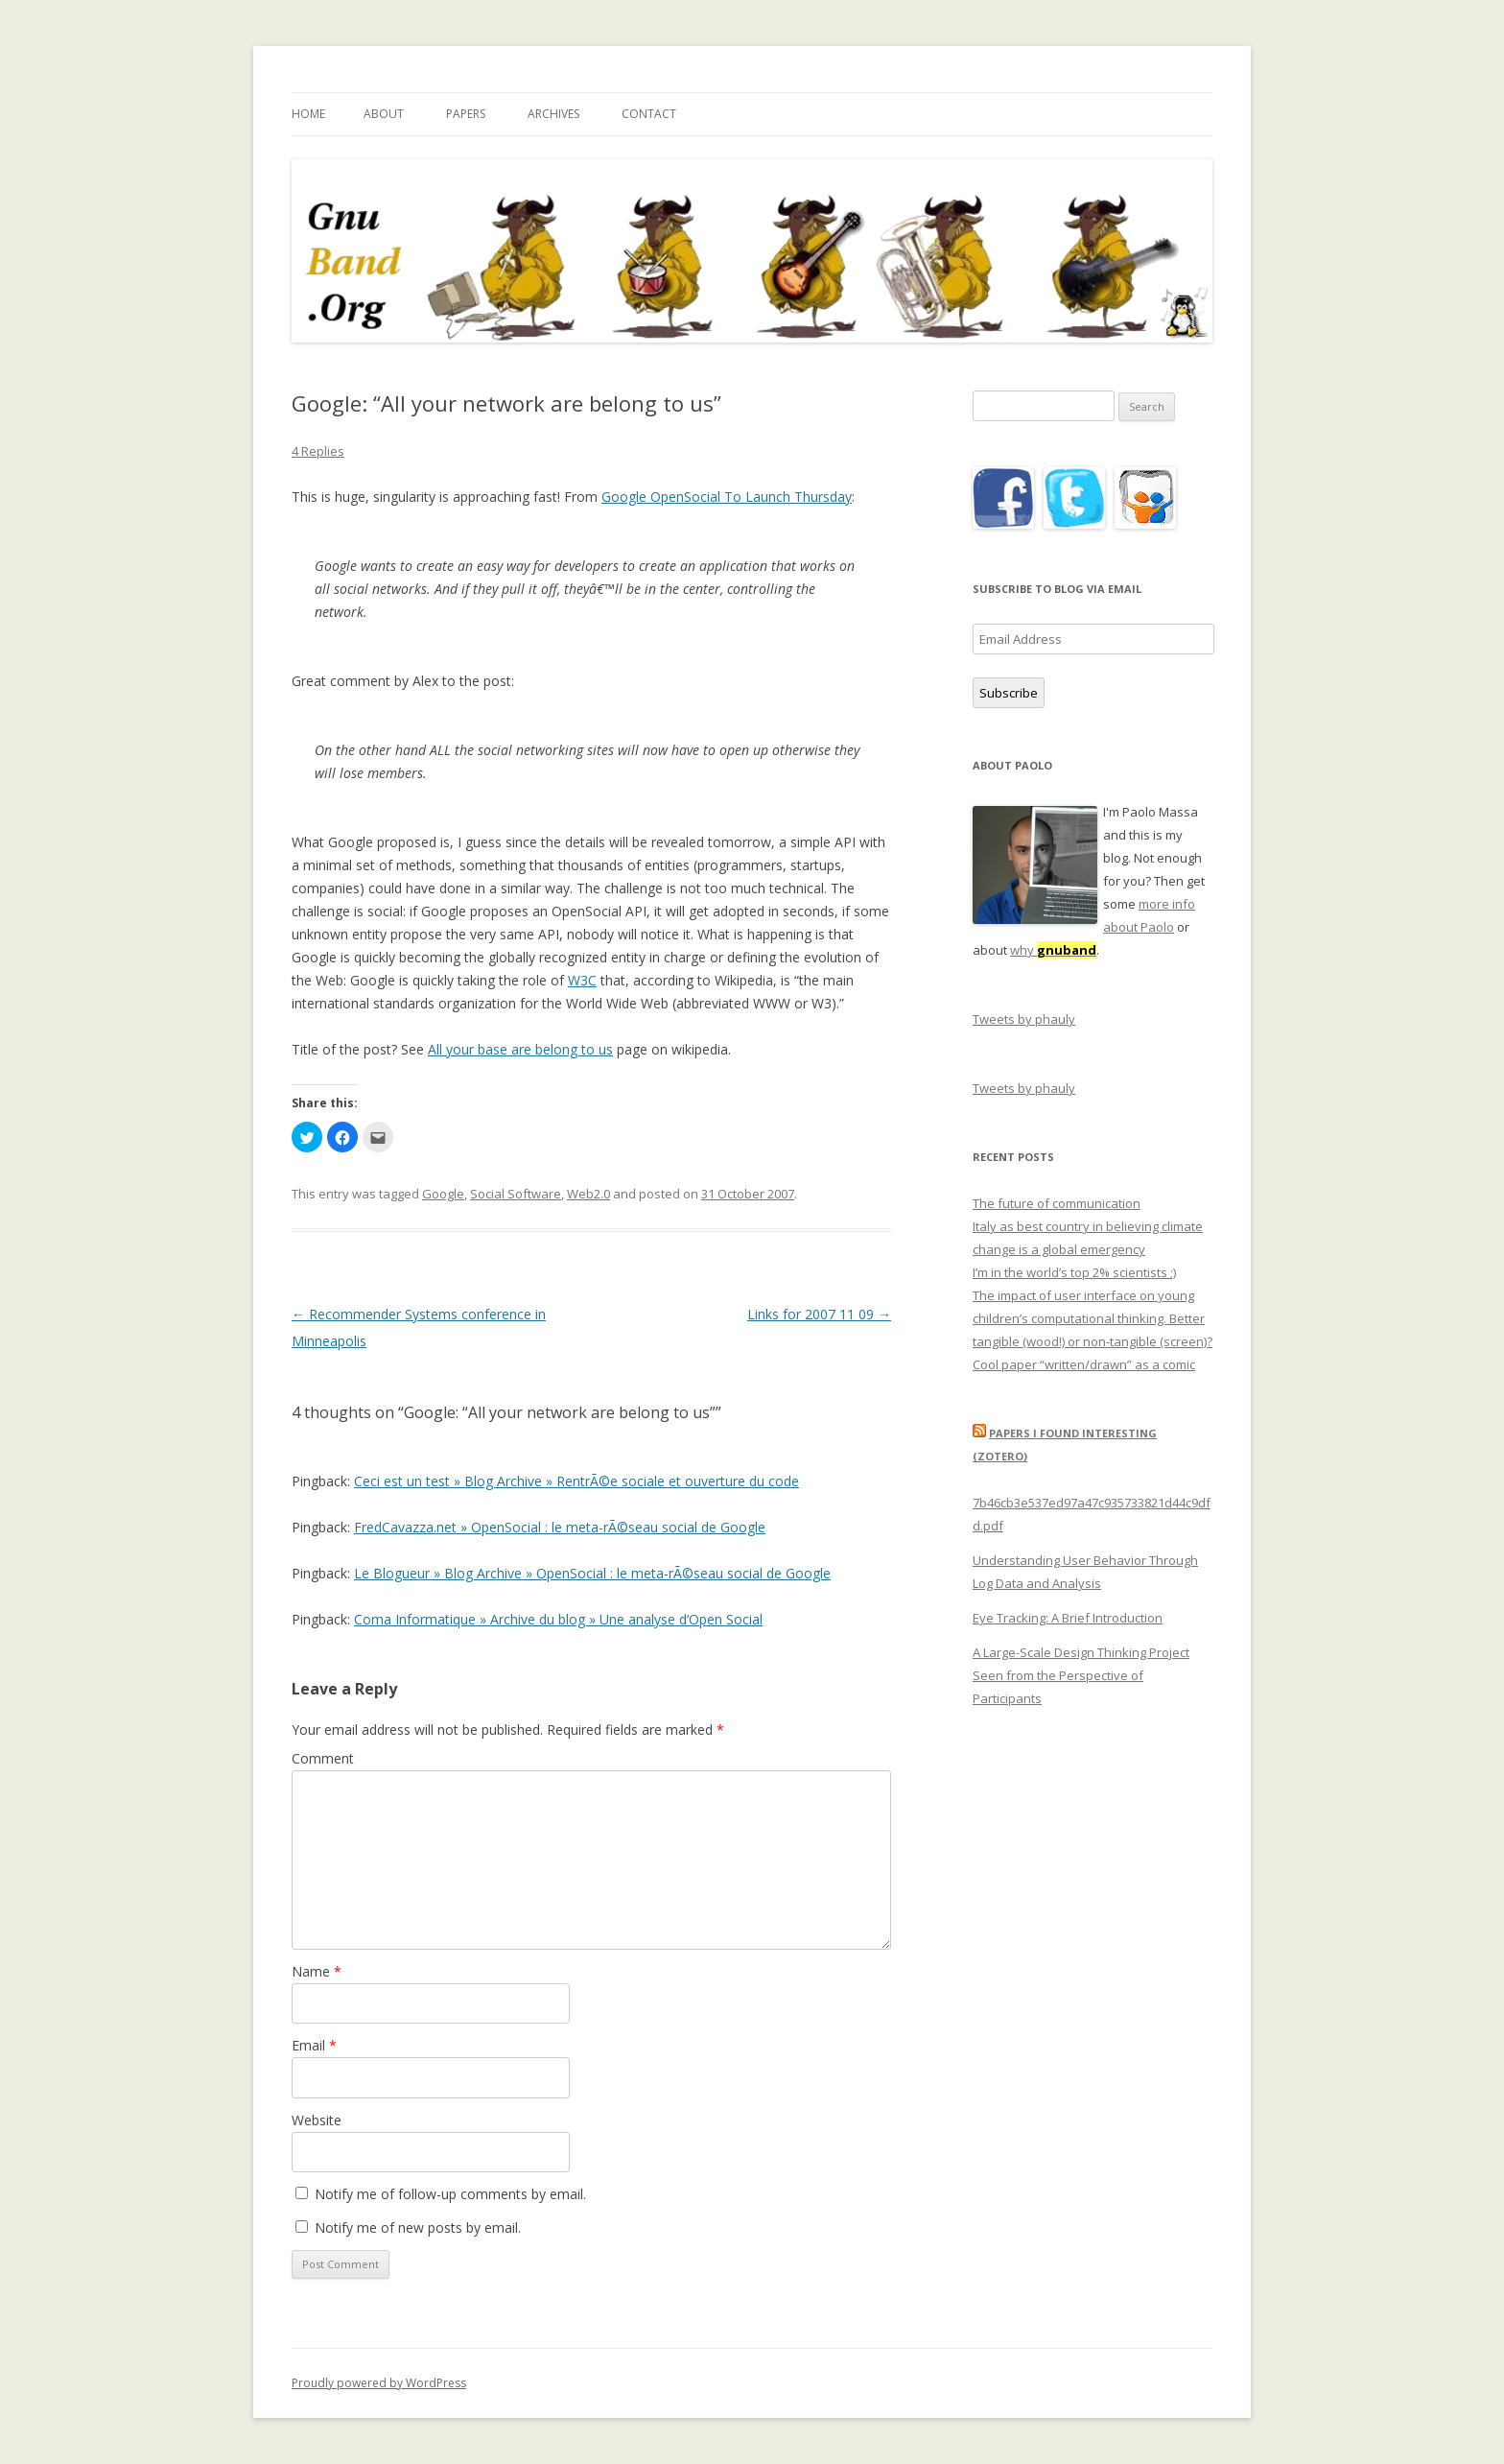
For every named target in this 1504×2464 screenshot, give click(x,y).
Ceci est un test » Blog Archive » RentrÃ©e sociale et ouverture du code (576, 1481)
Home (308, 114)
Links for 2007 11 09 (819, 1314)
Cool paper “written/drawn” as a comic (1084, 1364)
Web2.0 (588, 1193)
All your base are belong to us (520, 1049)
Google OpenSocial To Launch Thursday (726, 496)
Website (316, 2120)
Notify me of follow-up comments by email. (450, 2194)
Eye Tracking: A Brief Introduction (1068, 1617)
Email (314, 2045)
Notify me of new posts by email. (418, 2227)
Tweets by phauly (1024, 1019)
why (1053, 950)
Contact (649, 114)
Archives (553, 114)
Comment (323, 1758)
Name (316, 1971)
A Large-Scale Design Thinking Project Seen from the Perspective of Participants (1081, 1675)
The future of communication (1056, 1203)
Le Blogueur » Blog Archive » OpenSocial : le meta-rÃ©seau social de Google (592, 1573)
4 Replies (318, 451)
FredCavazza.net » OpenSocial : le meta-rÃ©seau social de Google (559, 1527)
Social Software (515, 1193)
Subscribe (1008, 692)
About (384, 114)
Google (443, 1193)
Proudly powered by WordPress (379, 2383)
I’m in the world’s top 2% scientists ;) (1074, 1272)
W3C (582, 980)
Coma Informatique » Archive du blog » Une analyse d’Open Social (558, 1619)
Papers (465, 114)
